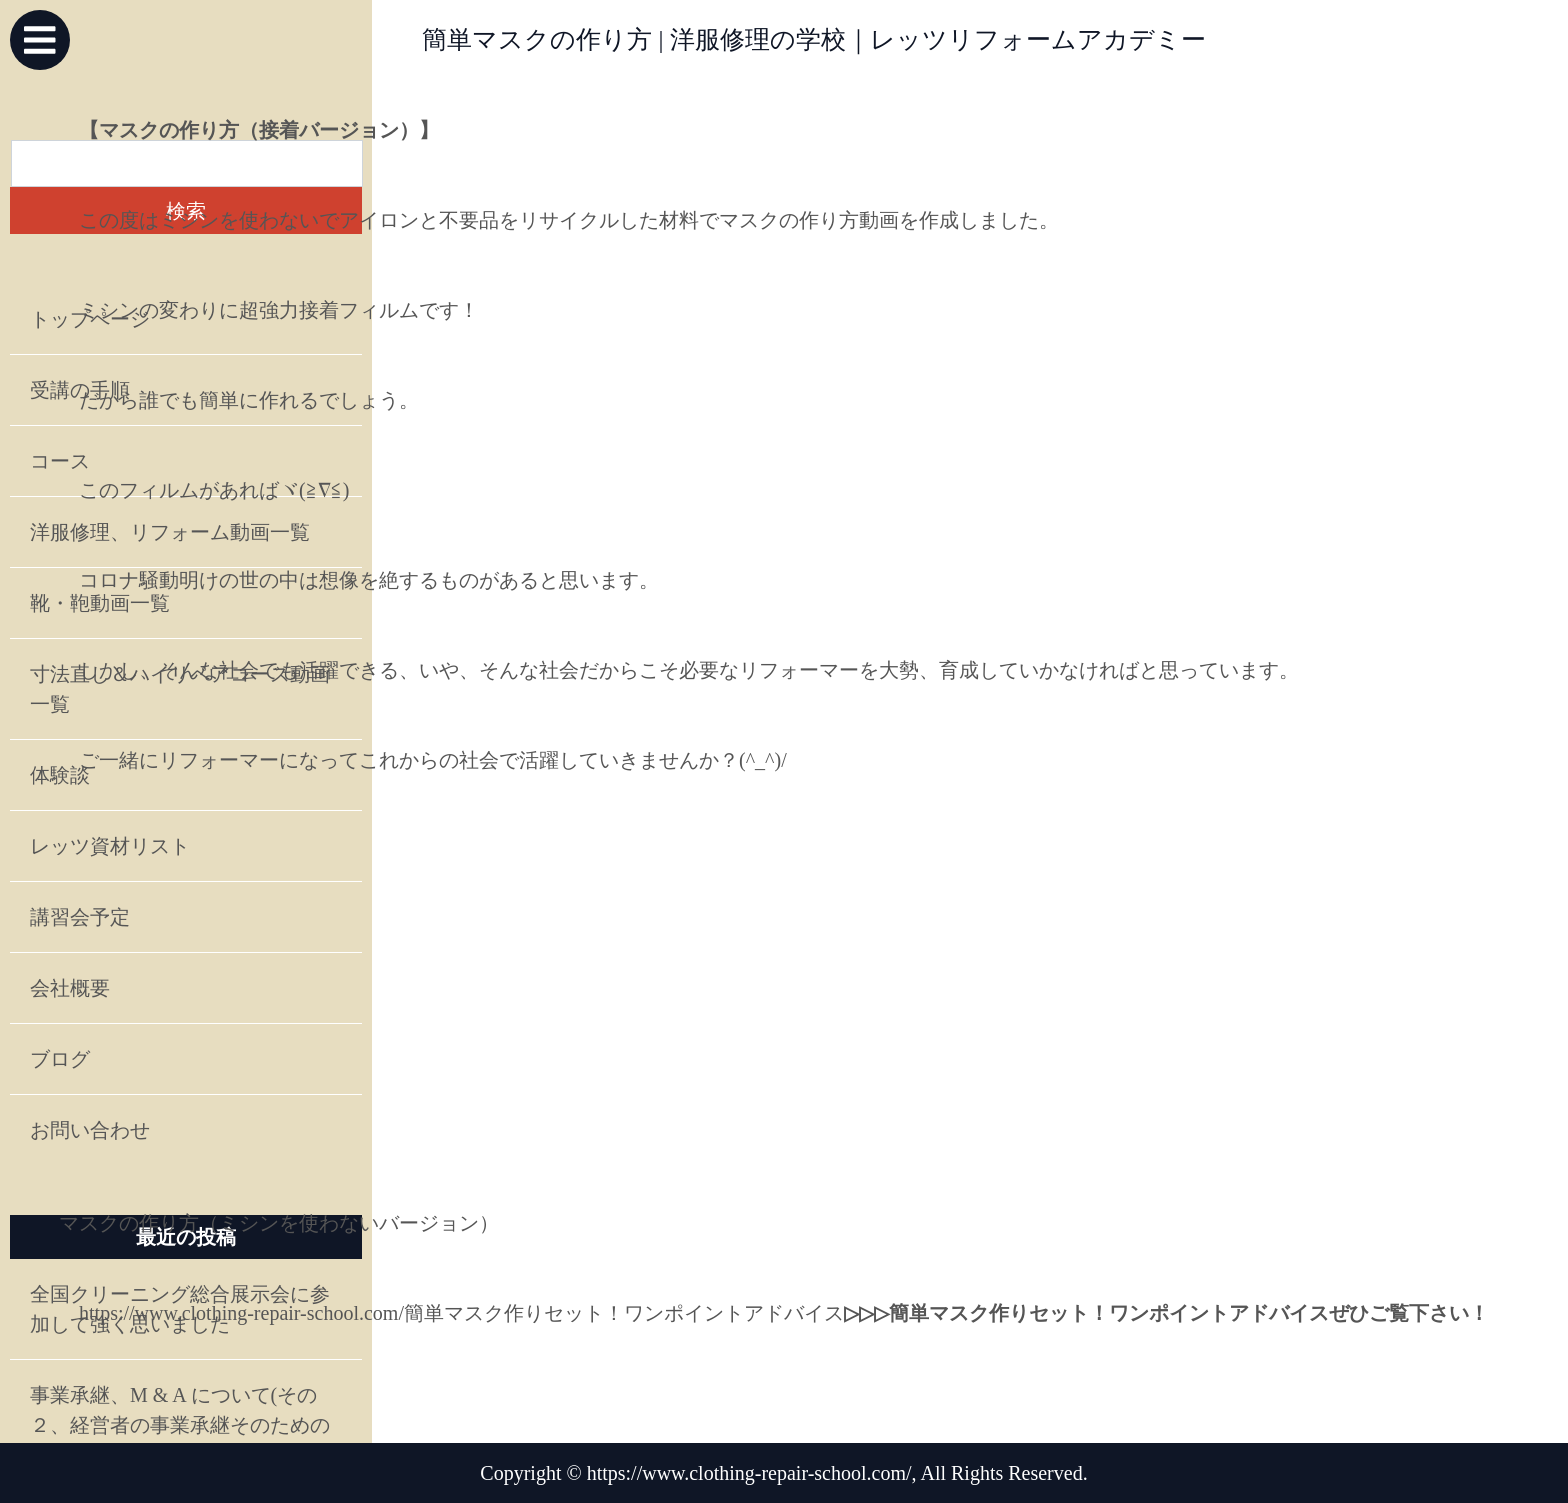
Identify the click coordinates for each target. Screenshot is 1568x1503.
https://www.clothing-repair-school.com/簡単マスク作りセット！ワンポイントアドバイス (461, 1313)
